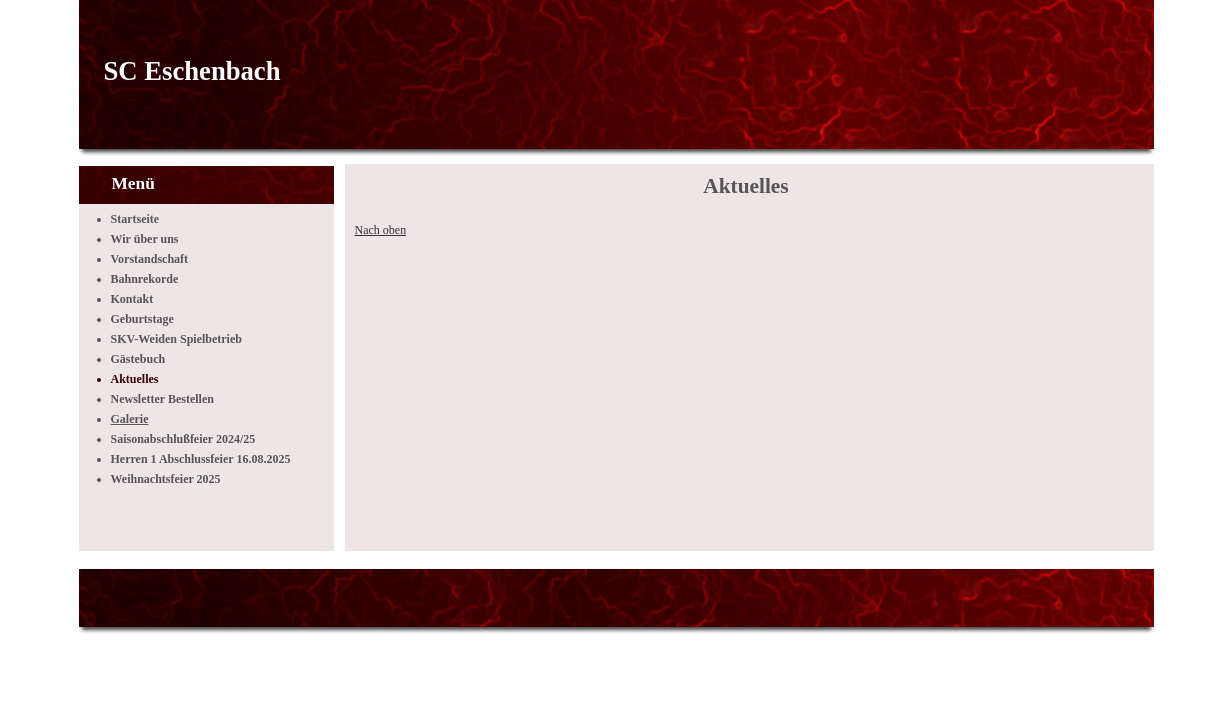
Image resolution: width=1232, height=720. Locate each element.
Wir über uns (145, 239)
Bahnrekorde (145, 279)
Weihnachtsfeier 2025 (166, 479)
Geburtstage (142, 319)
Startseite (135, 219)
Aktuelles (135, 379)
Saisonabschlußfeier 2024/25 (183, 439)
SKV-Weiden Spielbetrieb (176, 339)
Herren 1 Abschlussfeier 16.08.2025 (201, 459)
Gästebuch (138, 359)
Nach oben (381, 230)
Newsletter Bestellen (162, 399)
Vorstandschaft (150, 259)
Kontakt (132, 299)
